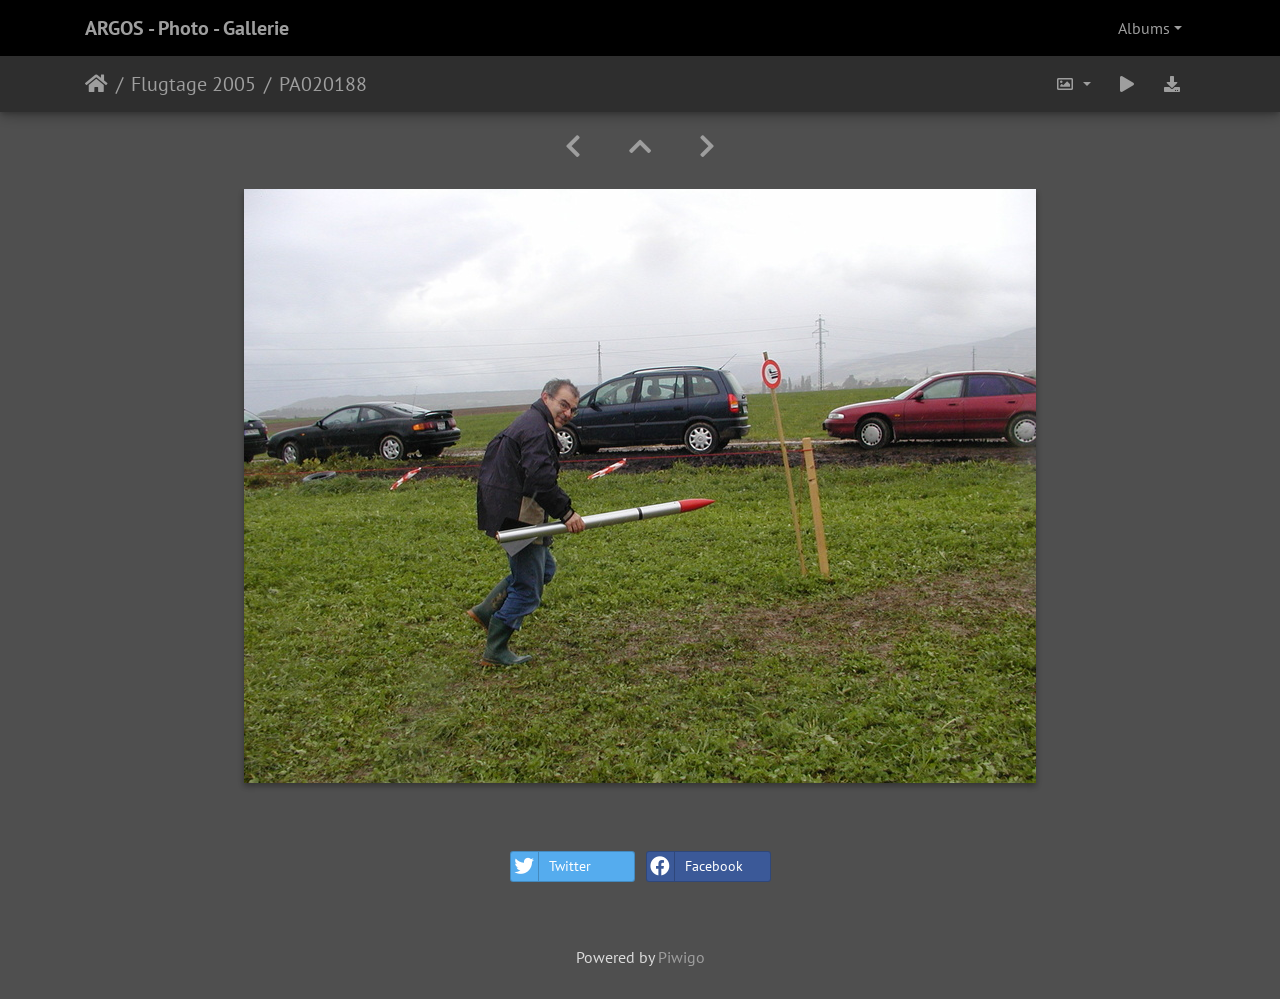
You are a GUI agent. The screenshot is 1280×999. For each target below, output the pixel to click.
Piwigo (681, 957)
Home (96, 84)
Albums (1144, 28)
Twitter (551, 866)
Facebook (695, 866)
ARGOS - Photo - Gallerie (187, 28)
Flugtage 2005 (193, 84)
